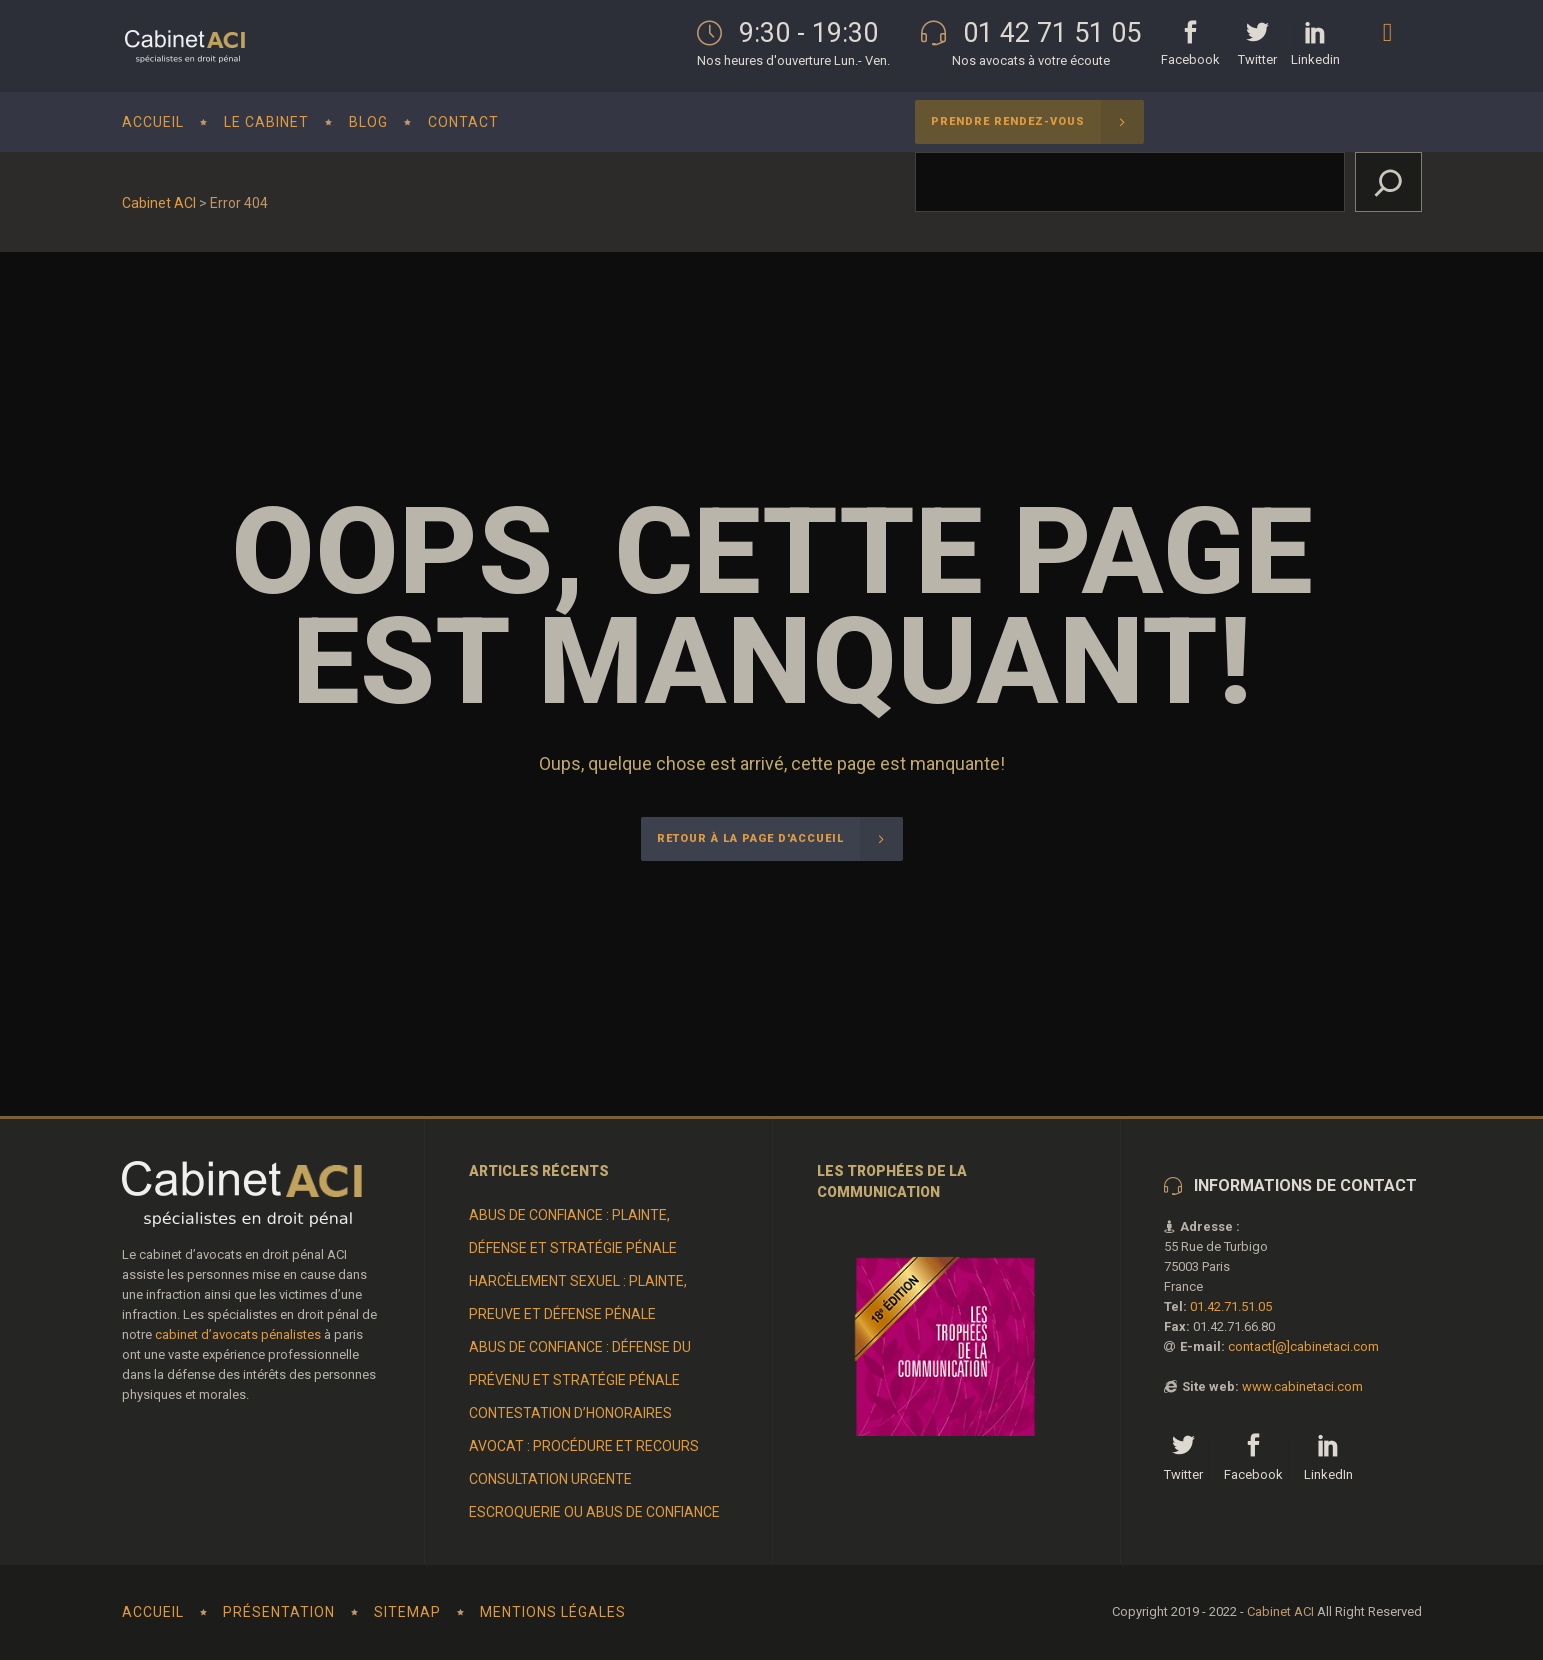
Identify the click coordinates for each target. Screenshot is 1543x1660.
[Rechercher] (1388, 182)
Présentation (279, 1612)
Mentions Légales (553, 1612)
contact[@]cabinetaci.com (1303, 1346)
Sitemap (407, 1612)
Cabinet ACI (159, 203)
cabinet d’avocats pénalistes (238, 1334)
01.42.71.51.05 (1231, 1306)
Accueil (153, 1612)
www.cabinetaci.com (1302, 1386)
